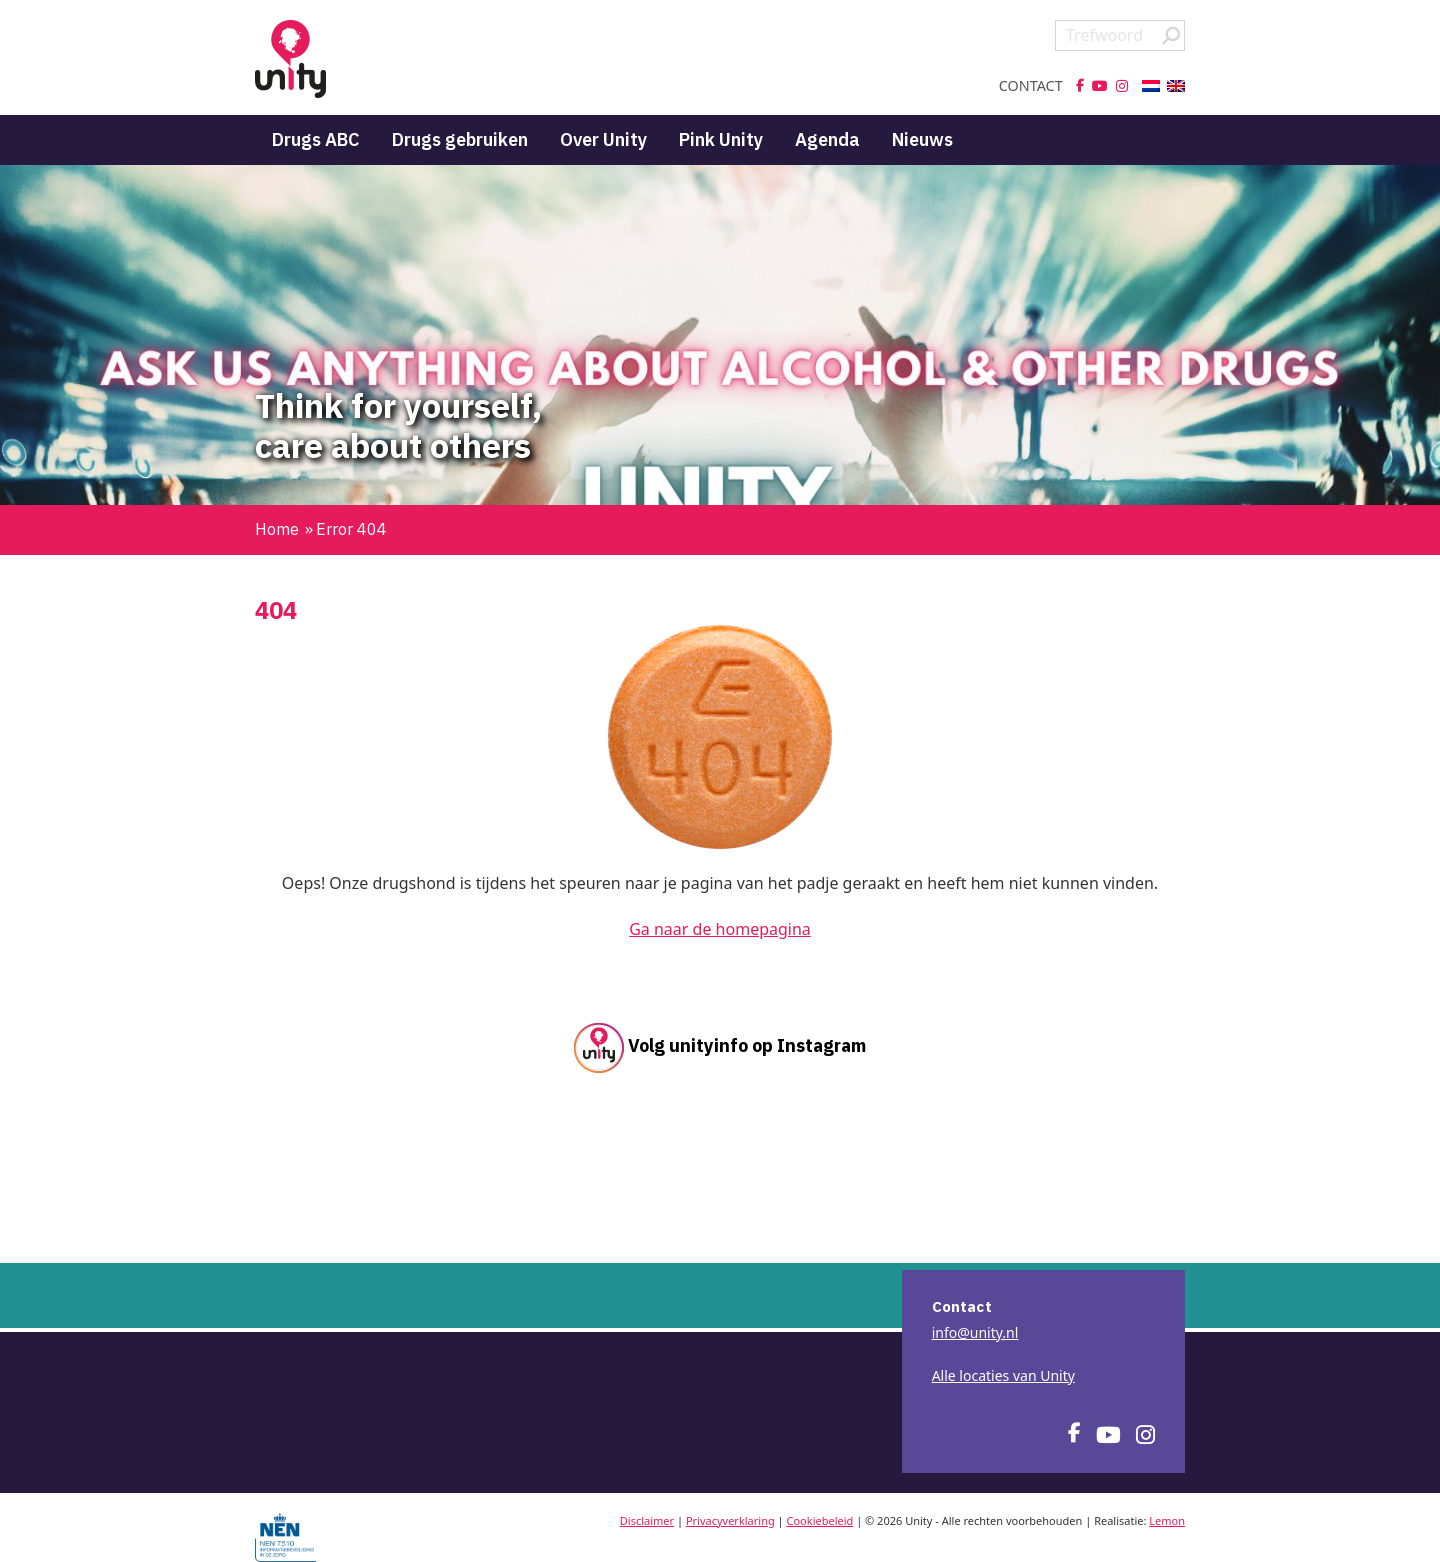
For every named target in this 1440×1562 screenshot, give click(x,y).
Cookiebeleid (820, 1520)
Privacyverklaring (730, 1520)
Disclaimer (647, 1520)
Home (277, 529)
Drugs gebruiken (460, 139)
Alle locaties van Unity (1003, 1375)
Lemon (1167, 1520)
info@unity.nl (975, 1332)
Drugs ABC (316, 139)
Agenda (827, 139)
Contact (1031, 86)
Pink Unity (721, 139)
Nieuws (922, 139)
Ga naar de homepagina (720, 929)
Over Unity (603, 139)
